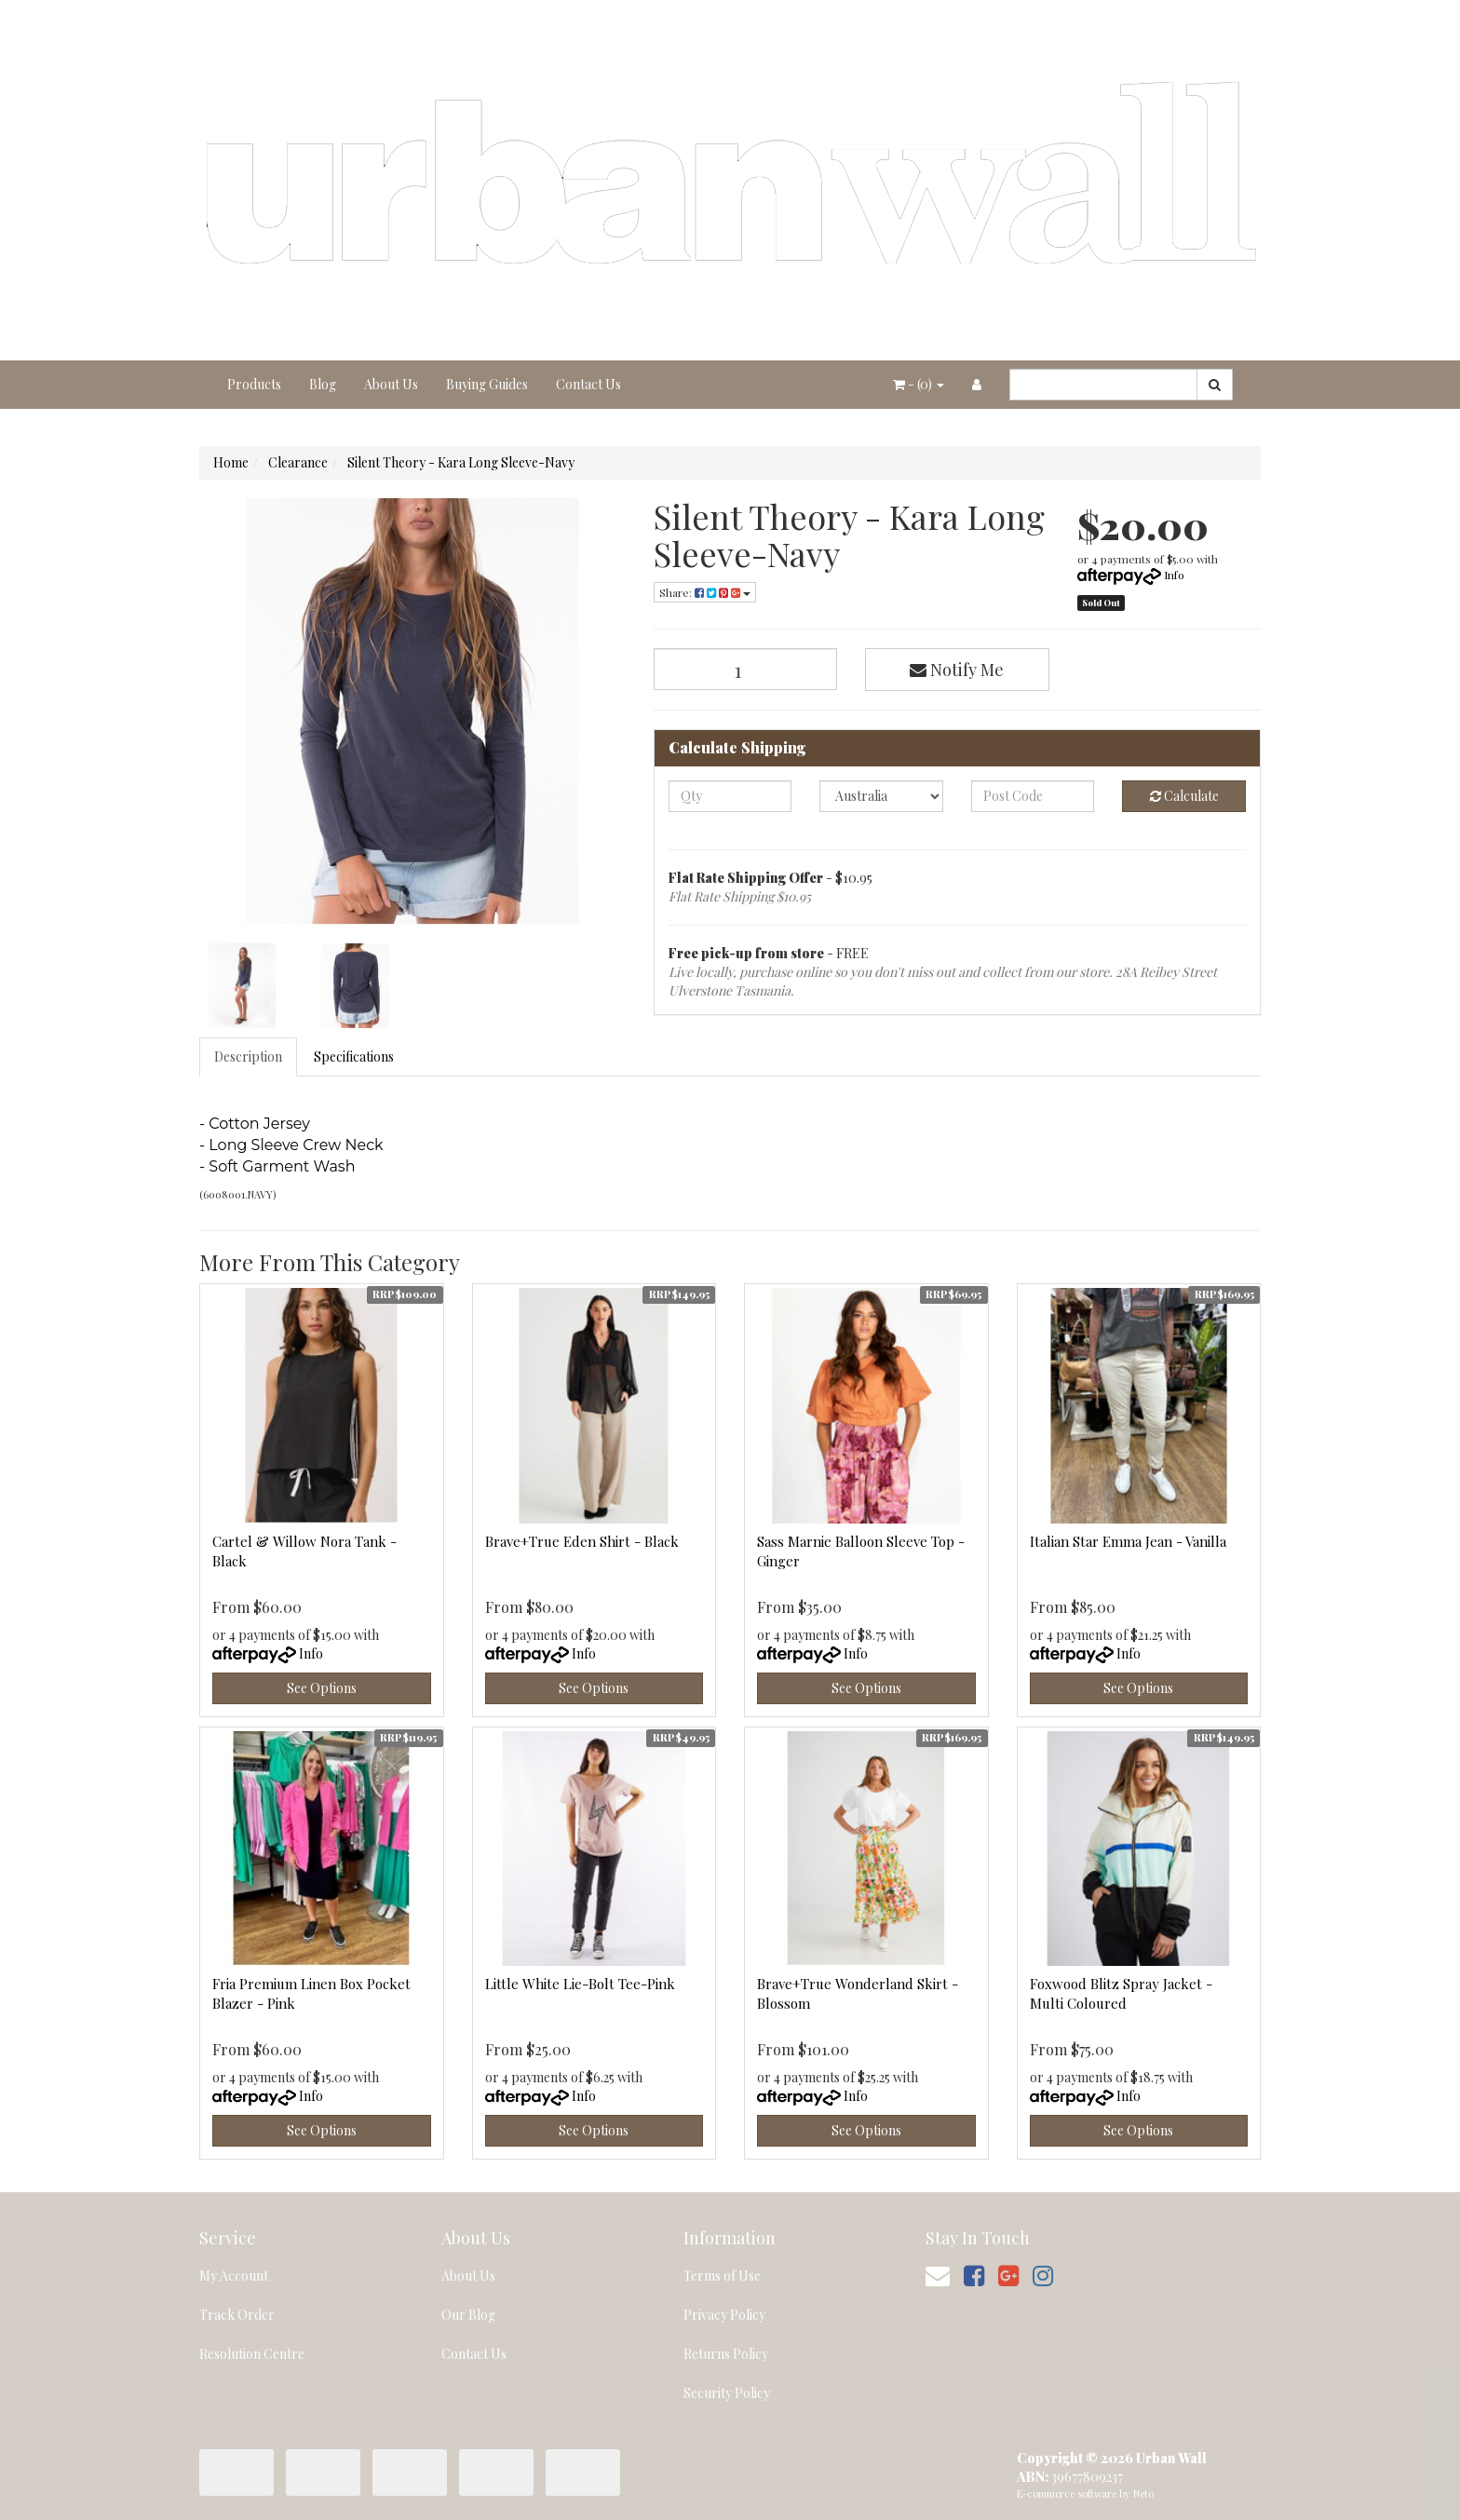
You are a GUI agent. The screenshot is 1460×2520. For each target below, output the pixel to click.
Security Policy (726, 2393)
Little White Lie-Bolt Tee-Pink (580, 1983)
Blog (322, 384)
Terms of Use (722, 2275)
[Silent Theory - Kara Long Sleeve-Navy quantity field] (746, 669)
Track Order (237, 2315)
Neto (1143, 2493)
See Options (322, 1688)
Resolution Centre (251, 2354)
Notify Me (957, 669)
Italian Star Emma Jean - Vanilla (1128, 1541)
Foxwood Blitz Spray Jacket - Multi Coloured (1121, 1993)
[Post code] (1033, 796)
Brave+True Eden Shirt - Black (582, 1541)
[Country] (881, 796)
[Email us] (938, 2274)
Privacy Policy (724, 2315)
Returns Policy (725, 2354)
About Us (391, 384)
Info (1174, 574)
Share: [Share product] (704, 592)
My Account (233, 2275)
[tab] (249, 1057)
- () (918, 384)
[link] (974, 2274)
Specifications (354, 1056)
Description (248, 1056)
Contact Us (588, 384)
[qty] (730, 796)
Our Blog (468, 2315)
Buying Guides (487, 384)
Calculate (1184, 796)
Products (254, 384)
